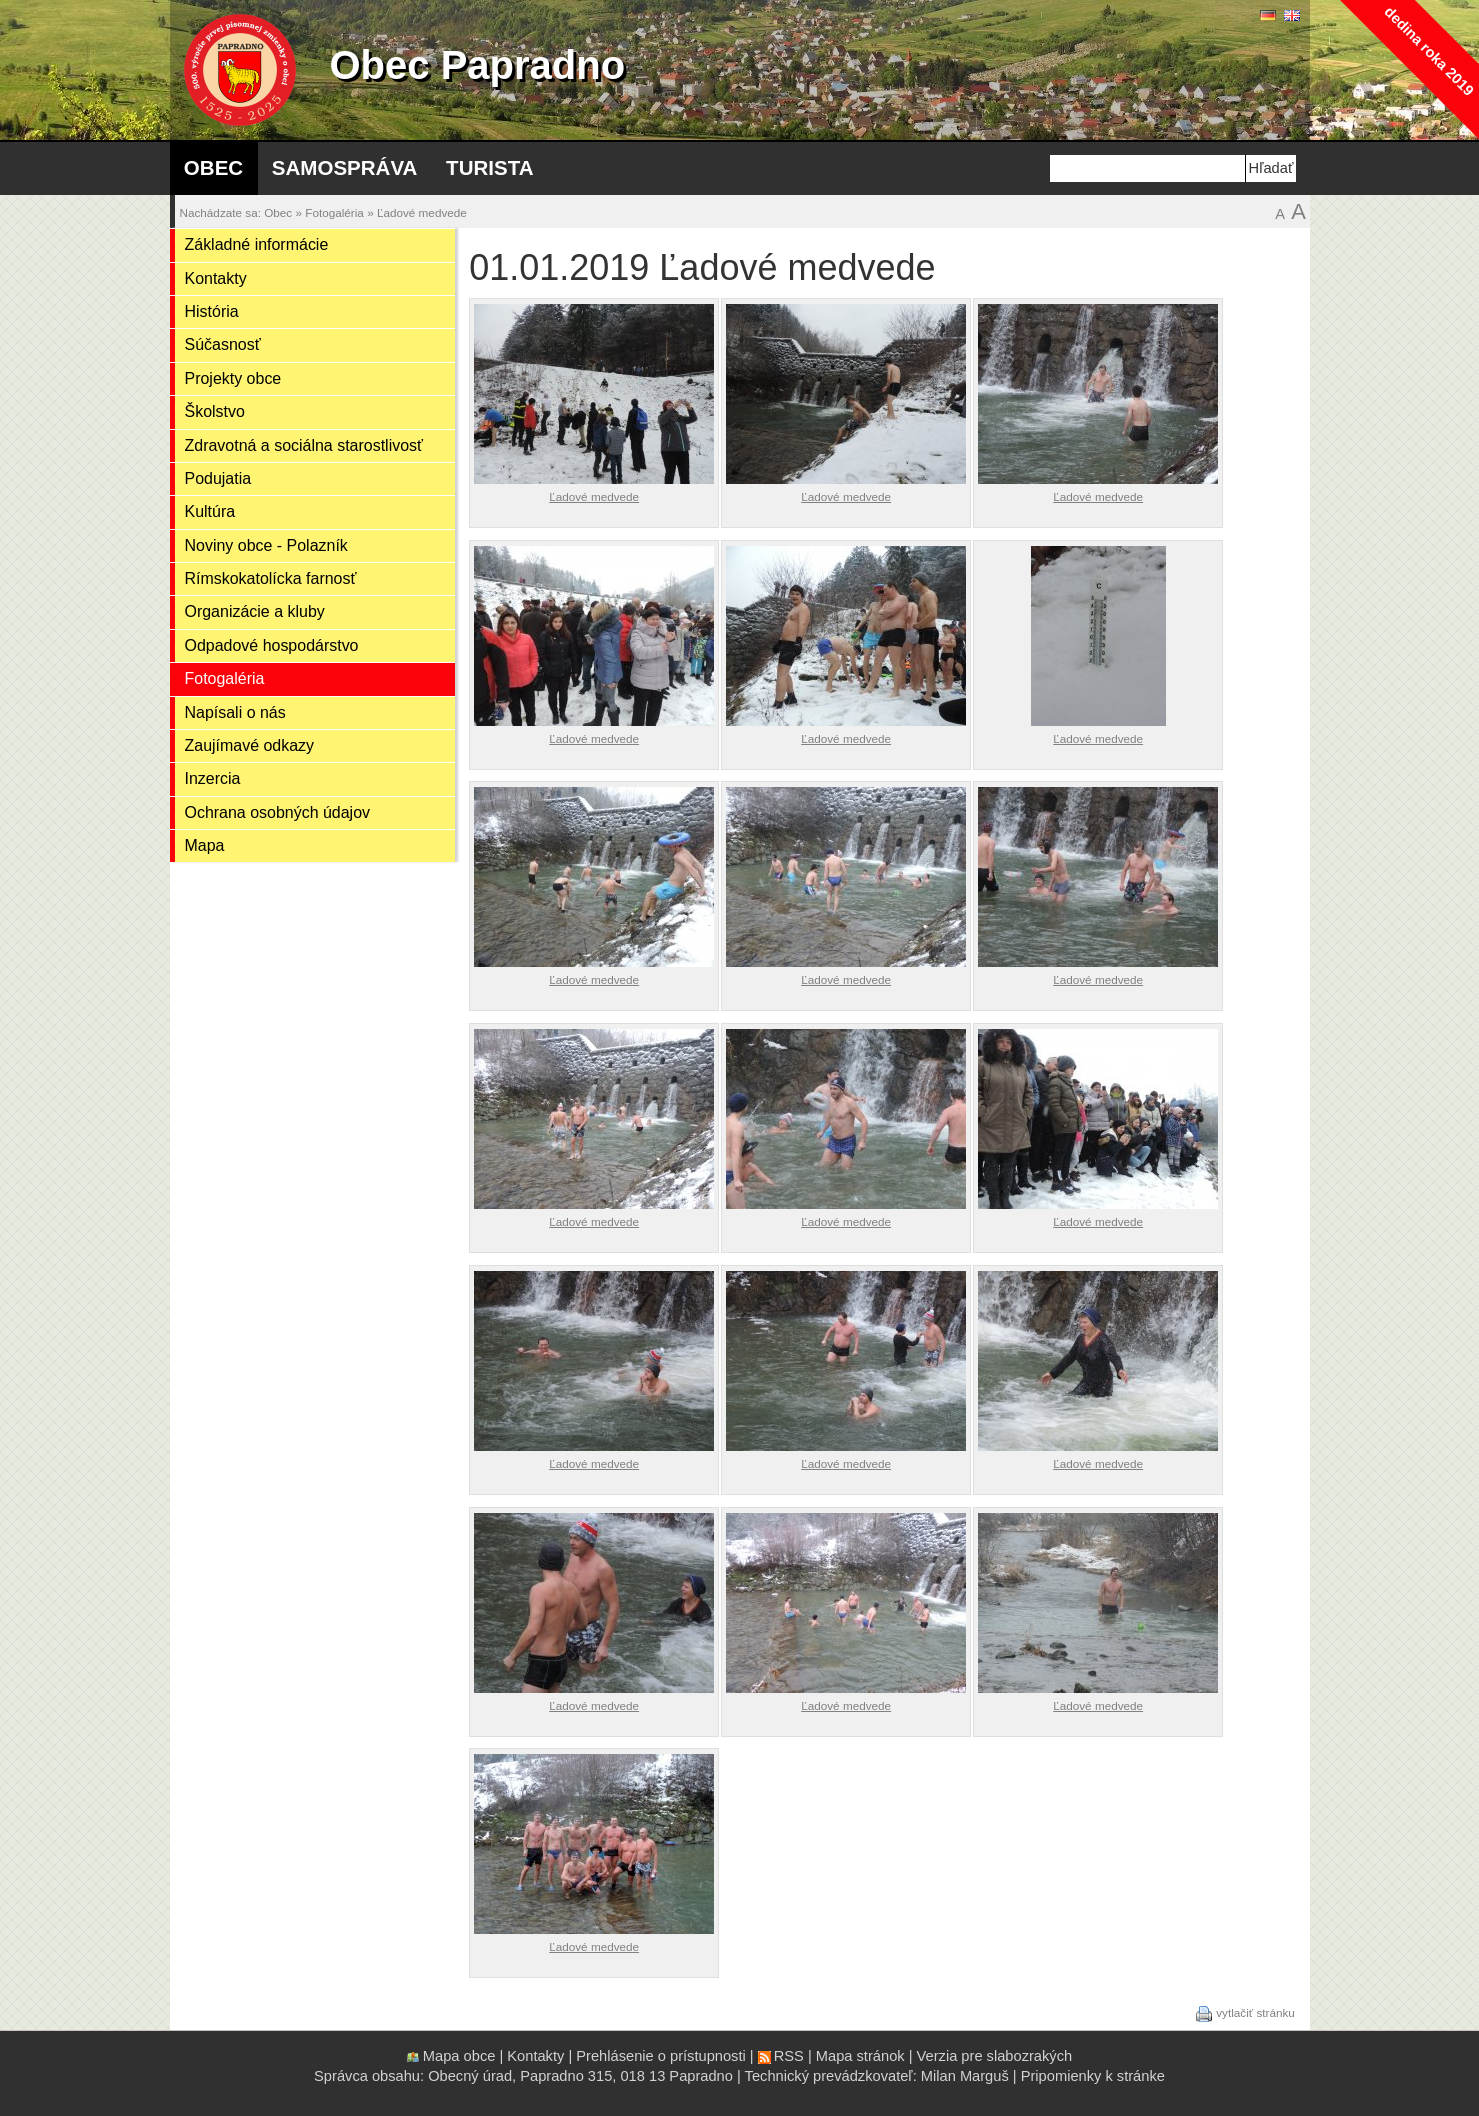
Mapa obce (459, 2056)
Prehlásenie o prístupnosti (660, 2056)
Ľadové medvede (422, 212)
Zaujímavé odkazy (250, 745)
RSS (789, 2056)
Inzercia (213, 778)
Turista (489, 167)
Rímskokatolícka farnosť (271, 578)
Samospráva (345, 167)
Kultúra (210, 511)
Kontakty (216, 278)
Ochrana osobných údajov (278, 812)
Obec (213, 167)
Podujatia (218, 478)
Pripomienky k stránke (1093, 2076)
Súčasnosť (223, 344)
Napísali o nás (235, 712)
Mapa (205, 845)
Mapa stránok (860, 2056)
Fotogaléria (334, 212)
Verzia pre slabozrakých (995, 2056)
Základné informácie (257, 244)
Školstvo (215, 411)
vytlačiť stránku (1255, 2012)
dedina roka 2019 (1428, 50)
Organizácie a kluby (255, 611)
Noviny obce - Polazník (266, 545)
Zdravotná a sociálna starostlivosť (304, 445)
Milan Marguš (965, 2076)
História (212, 311)
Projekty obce (233, 378)
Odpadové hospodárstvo (272, 645)
